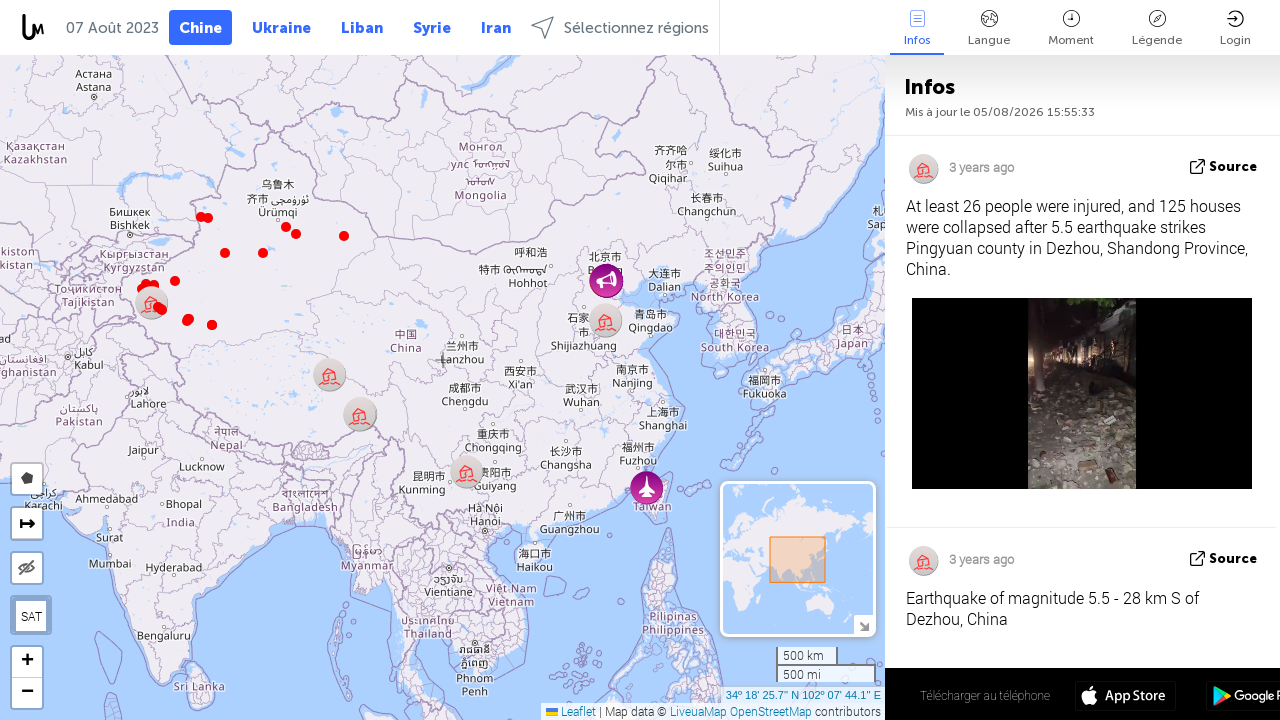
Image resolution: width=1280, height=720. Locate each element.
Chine (200, 28)
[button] (187, 321)
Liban (362, 28)
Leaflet (571, 711)
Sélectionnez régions (620, 27)
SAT (31, 616)
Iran (496, 28)
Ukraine (281, 28)
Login (1235, 28)
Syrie (432, 28)
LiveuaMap (698, 711)
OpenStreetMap (771, 711)
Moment (1071, 28)
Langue (989, 28)
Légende (1157, 28)
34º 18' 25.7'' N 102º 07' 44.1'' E (803, 695)
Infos (917, 28)
